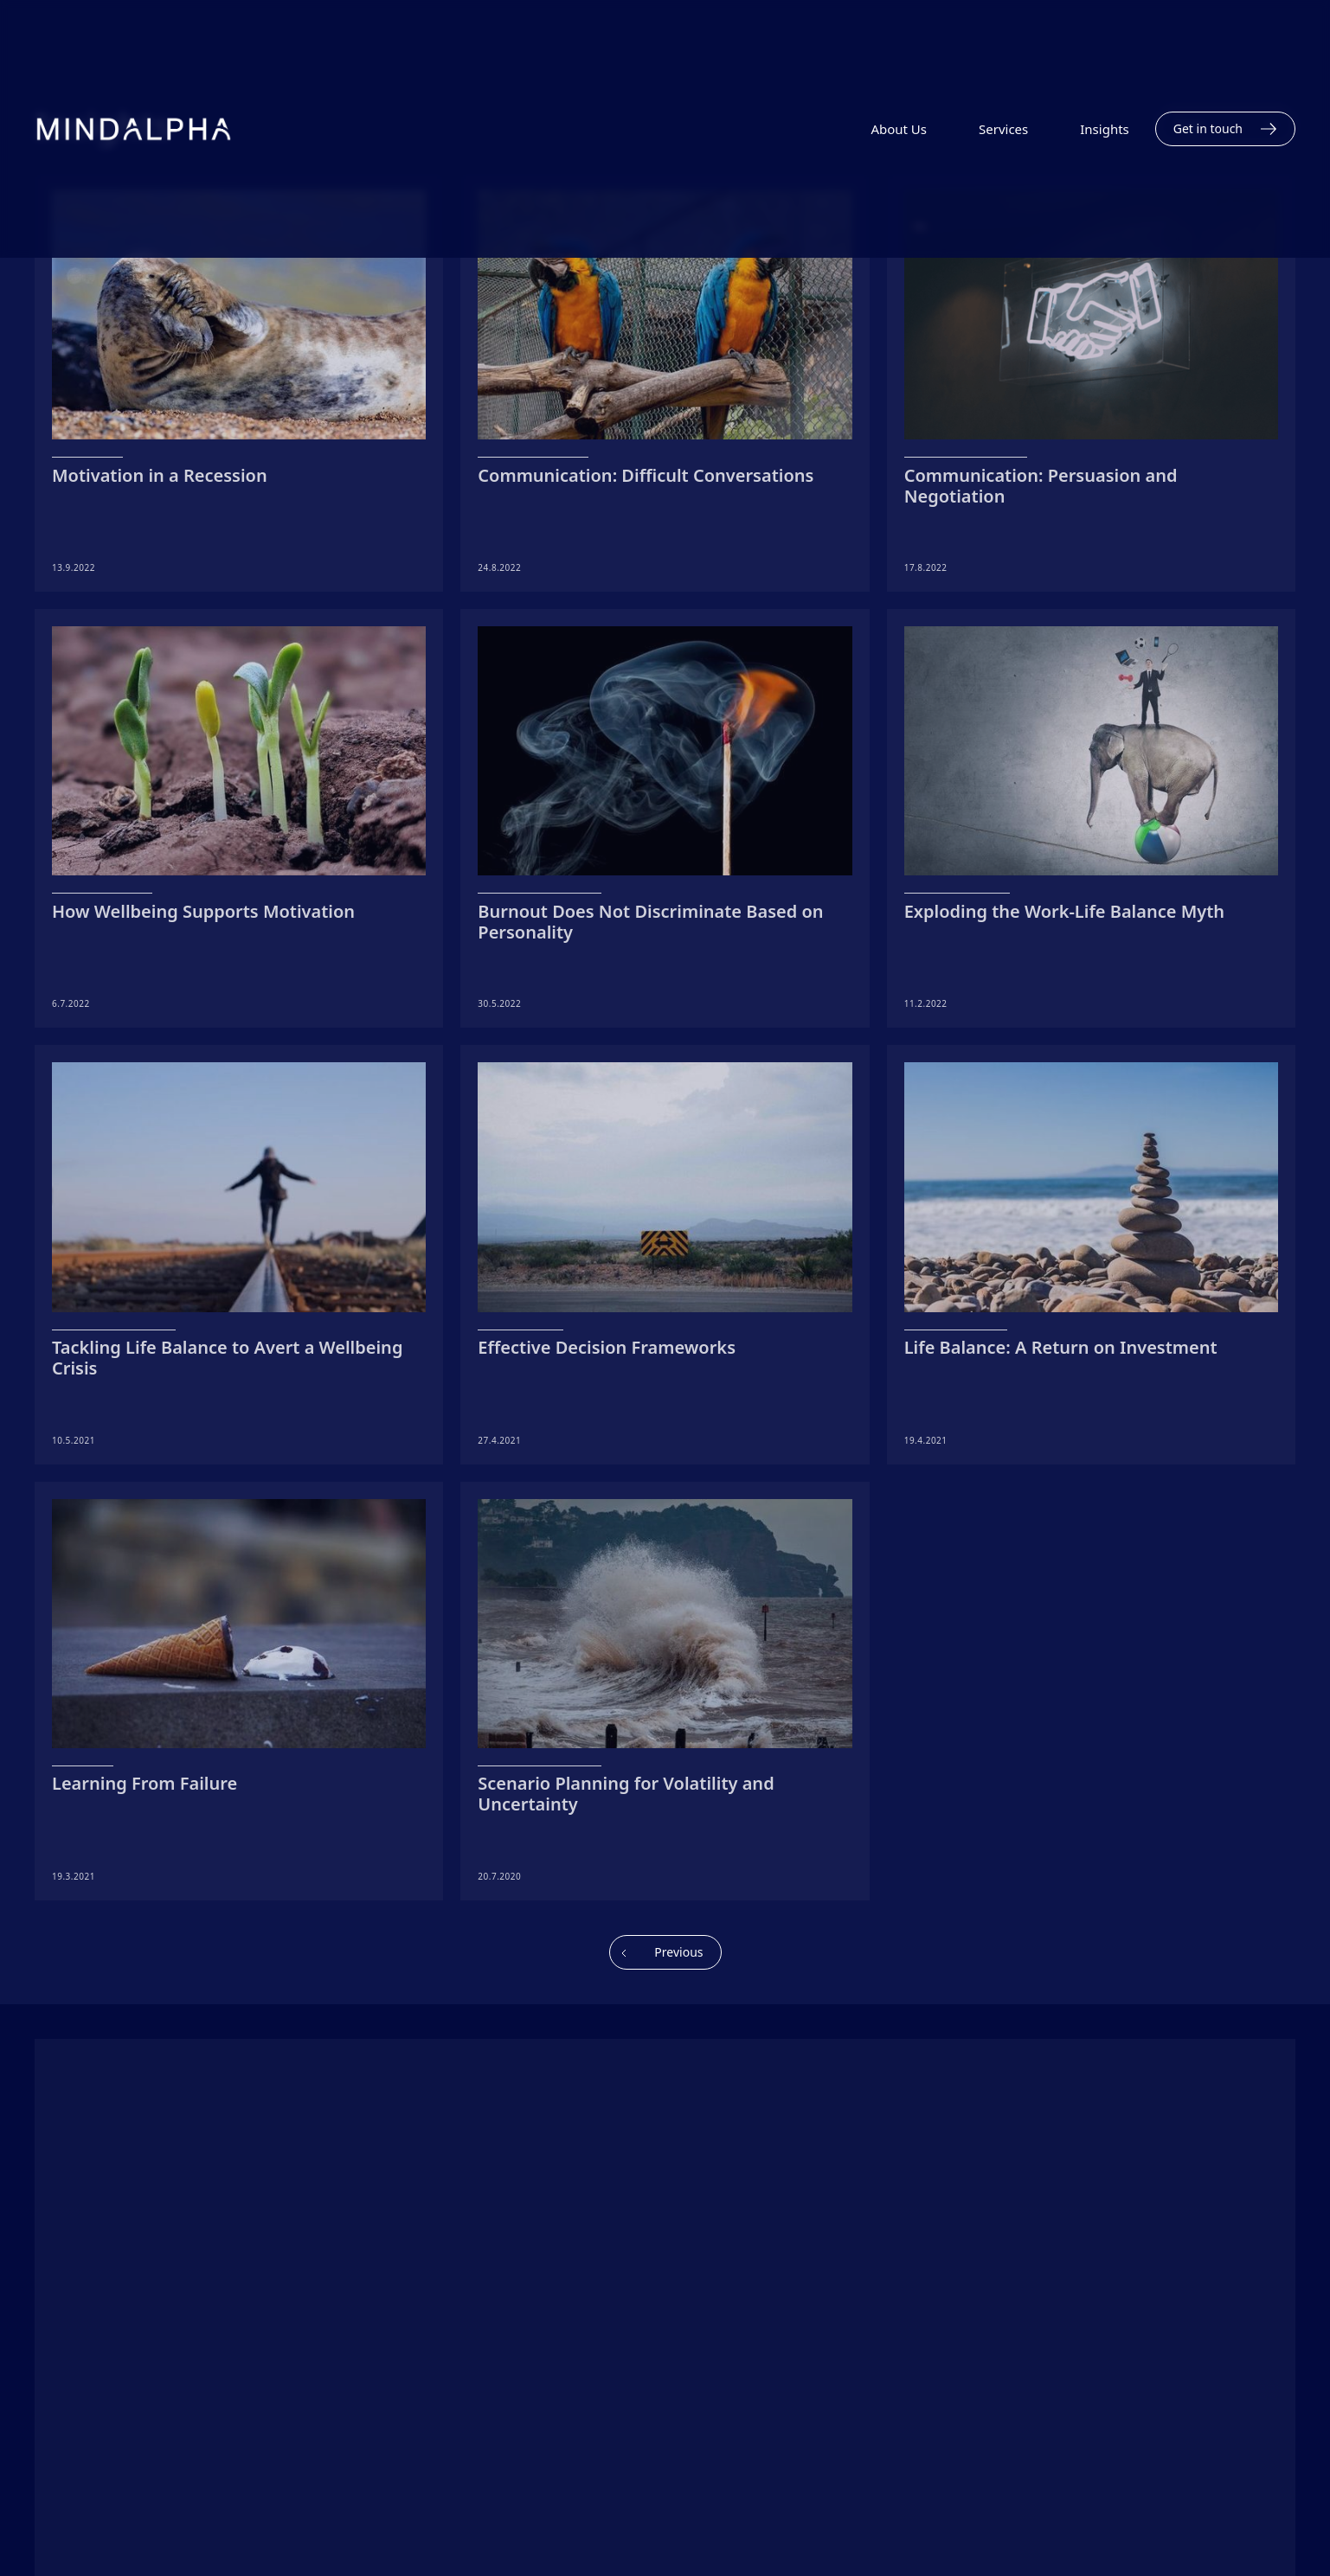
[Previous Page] (665, 1952)
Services (1003, 129)
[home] (117, 129)
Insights (1104, 129)
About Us (899, 129)
